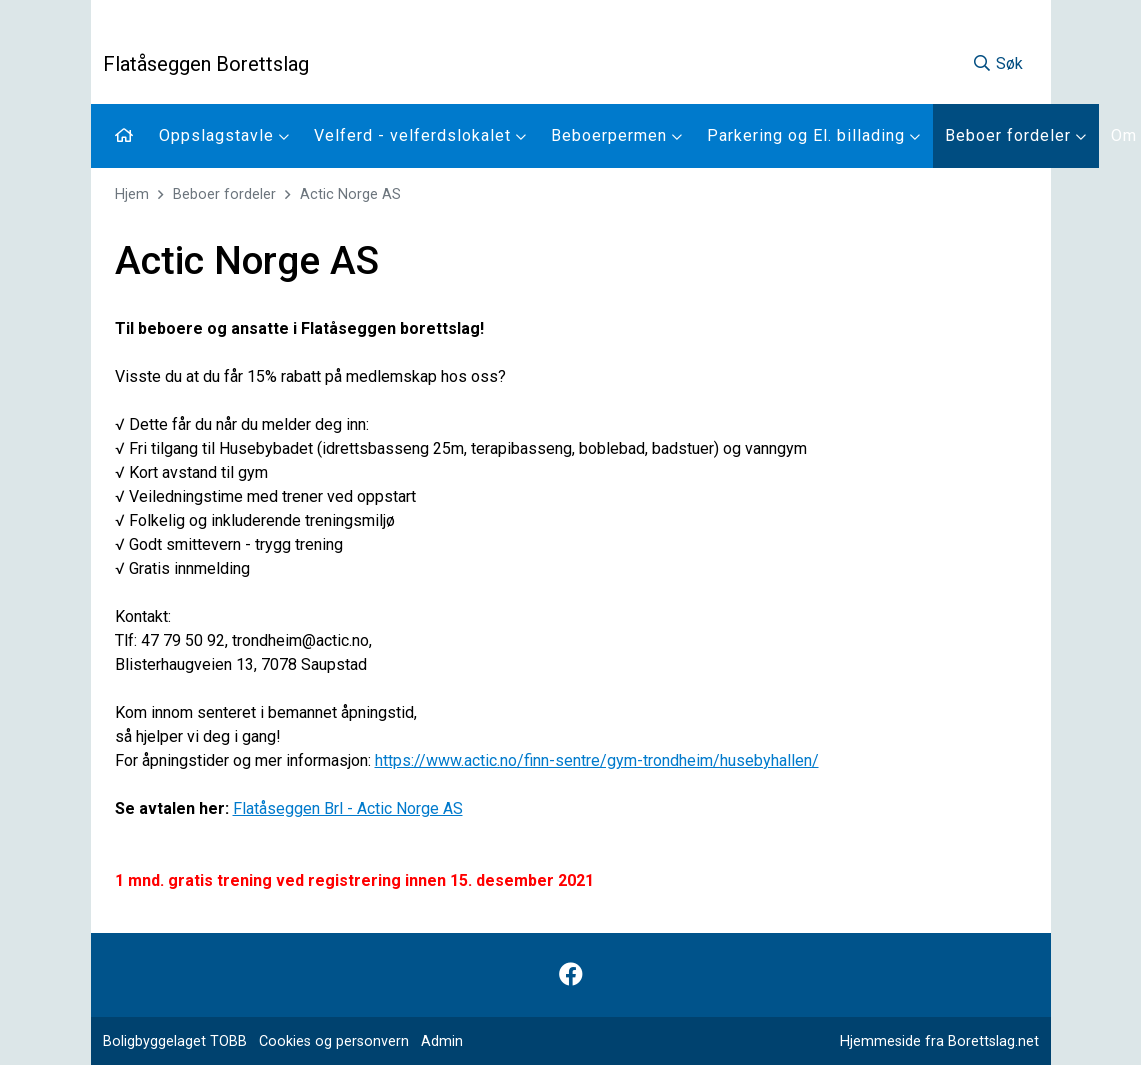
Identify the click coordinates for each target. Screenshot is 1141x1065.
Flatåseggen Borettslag (206, 64)
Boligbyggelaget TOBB (175, 1041)
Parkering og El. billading (814, 135)
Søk (997, 63)
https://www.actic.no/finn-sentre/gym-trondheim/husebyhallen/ (597, 760)
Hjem (132, 194)
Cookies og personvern (334, 1041)
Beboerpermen (617, 135)
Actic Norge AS (350, 194)
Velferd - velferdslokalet (420, 135)
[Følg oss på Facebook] (571, 975)
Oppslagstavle (224, 135)
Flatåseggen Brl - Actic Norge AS (348, 808)
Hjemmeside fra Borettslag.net (939, 1041)
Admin (442, 1041)
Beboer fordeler (1016, 135)
